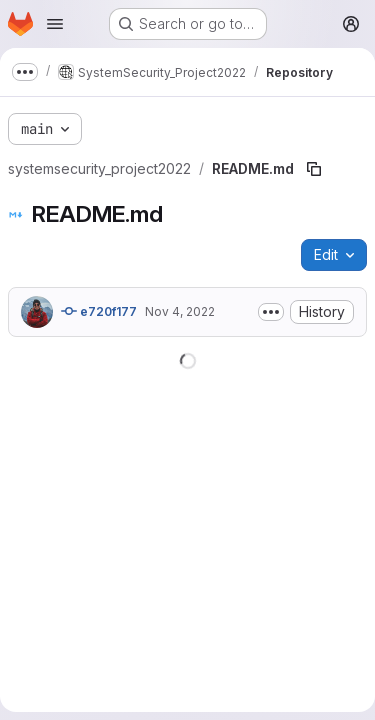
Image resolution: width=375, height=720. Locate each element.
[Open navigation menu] (55, 24)
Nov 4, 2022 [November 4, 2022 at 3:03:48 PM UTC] (180, 311)
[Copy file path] (314, 169)
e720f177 (99, 311)
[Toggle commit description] (271, 312)
